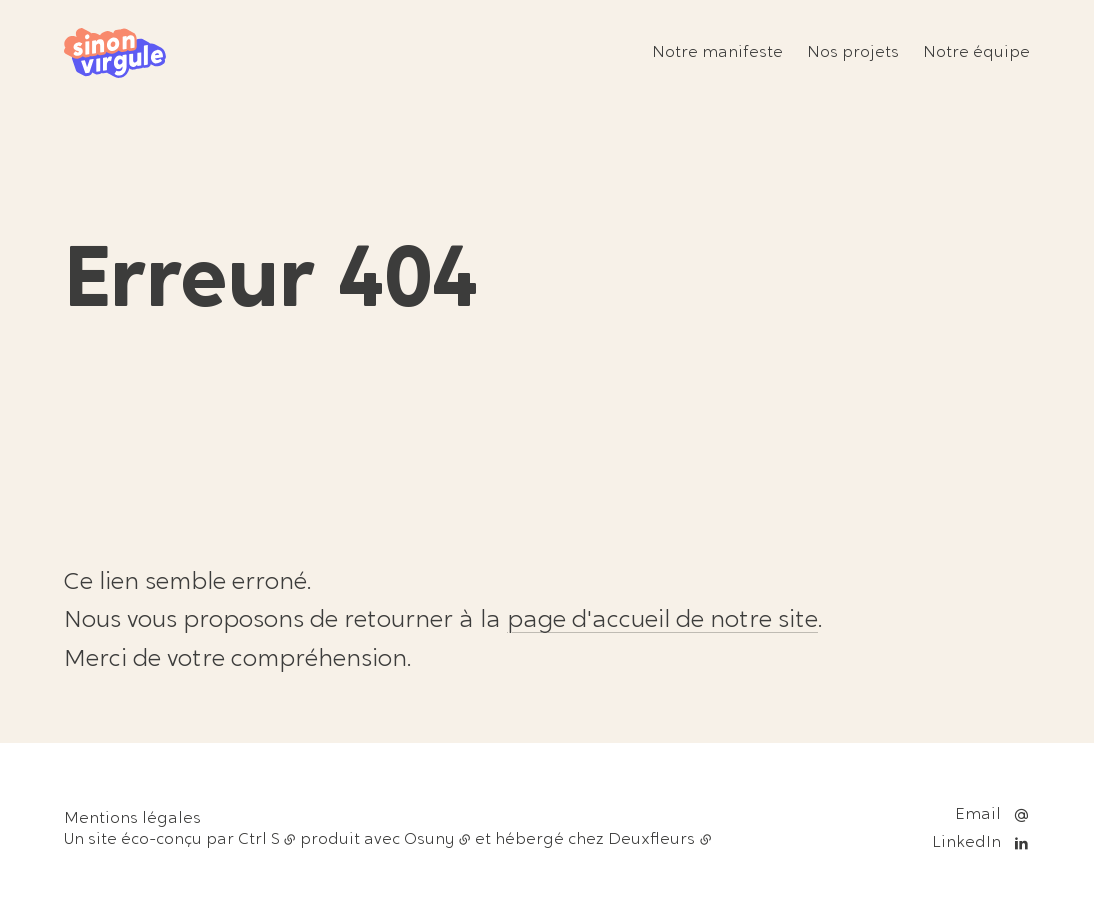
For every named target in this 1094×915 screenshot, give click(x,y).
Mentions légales (132, 819)
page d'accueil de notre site (662, 621)
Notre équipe (976, 53)
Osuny (429, 840)
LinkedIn (966, 843)
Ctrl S (259, 840)
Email (978, 815)
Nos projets (853, 53)
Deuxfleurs (651, 840)
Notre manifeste (717, 53)
